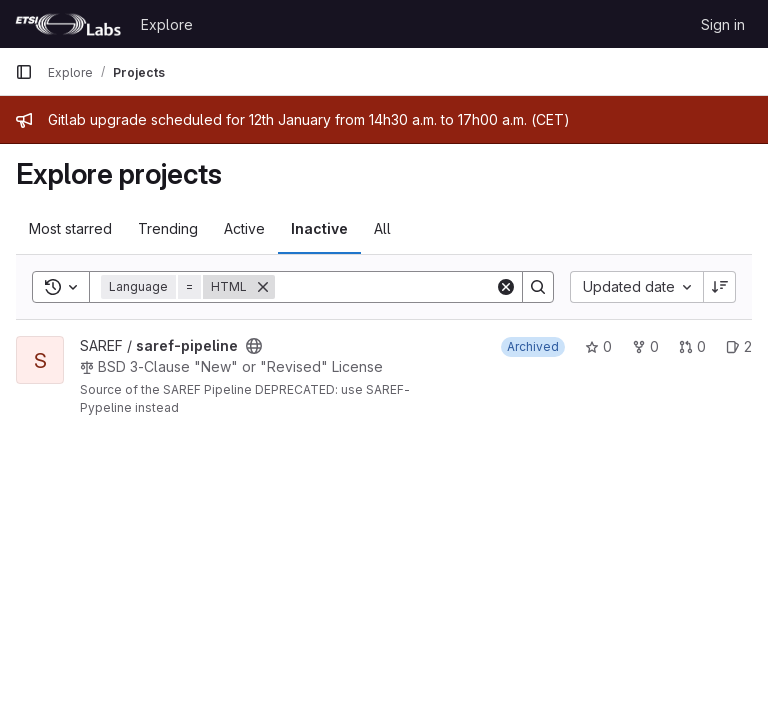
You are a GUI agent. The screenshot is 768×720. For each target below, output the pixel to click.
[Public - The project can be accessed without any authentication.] (254, 346)
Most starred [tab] (70, 228)
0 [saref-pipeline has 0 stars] (598, 346)
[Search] (399, 287)
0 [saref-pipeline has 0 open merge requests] (692, 346)
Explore (167, 24)
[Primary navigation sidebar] (24, 72)
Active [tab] (244, 228)
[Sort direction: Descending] (720, 287)
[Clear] (506, 287)
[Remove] (263, 287)
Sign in (723, 24)
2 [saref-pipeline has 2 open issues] (739, 346)
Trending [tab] (168, 228)
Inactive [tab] (319, 228)
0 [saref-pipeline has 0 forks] (645, 346)
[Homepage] (68, 24)
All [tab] (382, 228)
